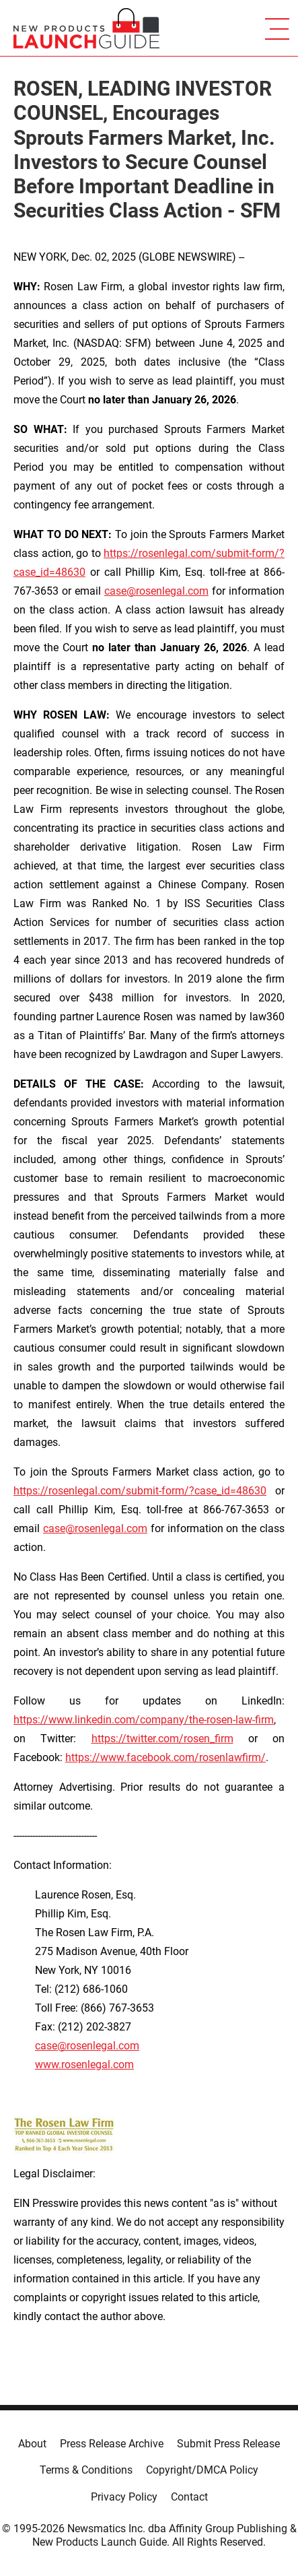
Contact (189, 2496)
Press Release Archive (111, 2443)
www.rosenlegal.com (84, 2064)
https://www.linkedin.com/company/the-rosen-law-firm (143, 1719)
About (32, 2443)
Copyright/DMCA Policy (202, 2470)
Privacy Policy (124, 2496)
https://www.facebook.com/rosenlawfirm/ (165, 1757)
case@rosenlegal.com (156, 591)
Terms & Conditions (86, 2470)
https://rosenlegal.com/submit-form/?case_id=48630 (139, 1490)
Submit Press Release (228, 2443)
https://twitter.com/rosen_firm (162, 1738)
